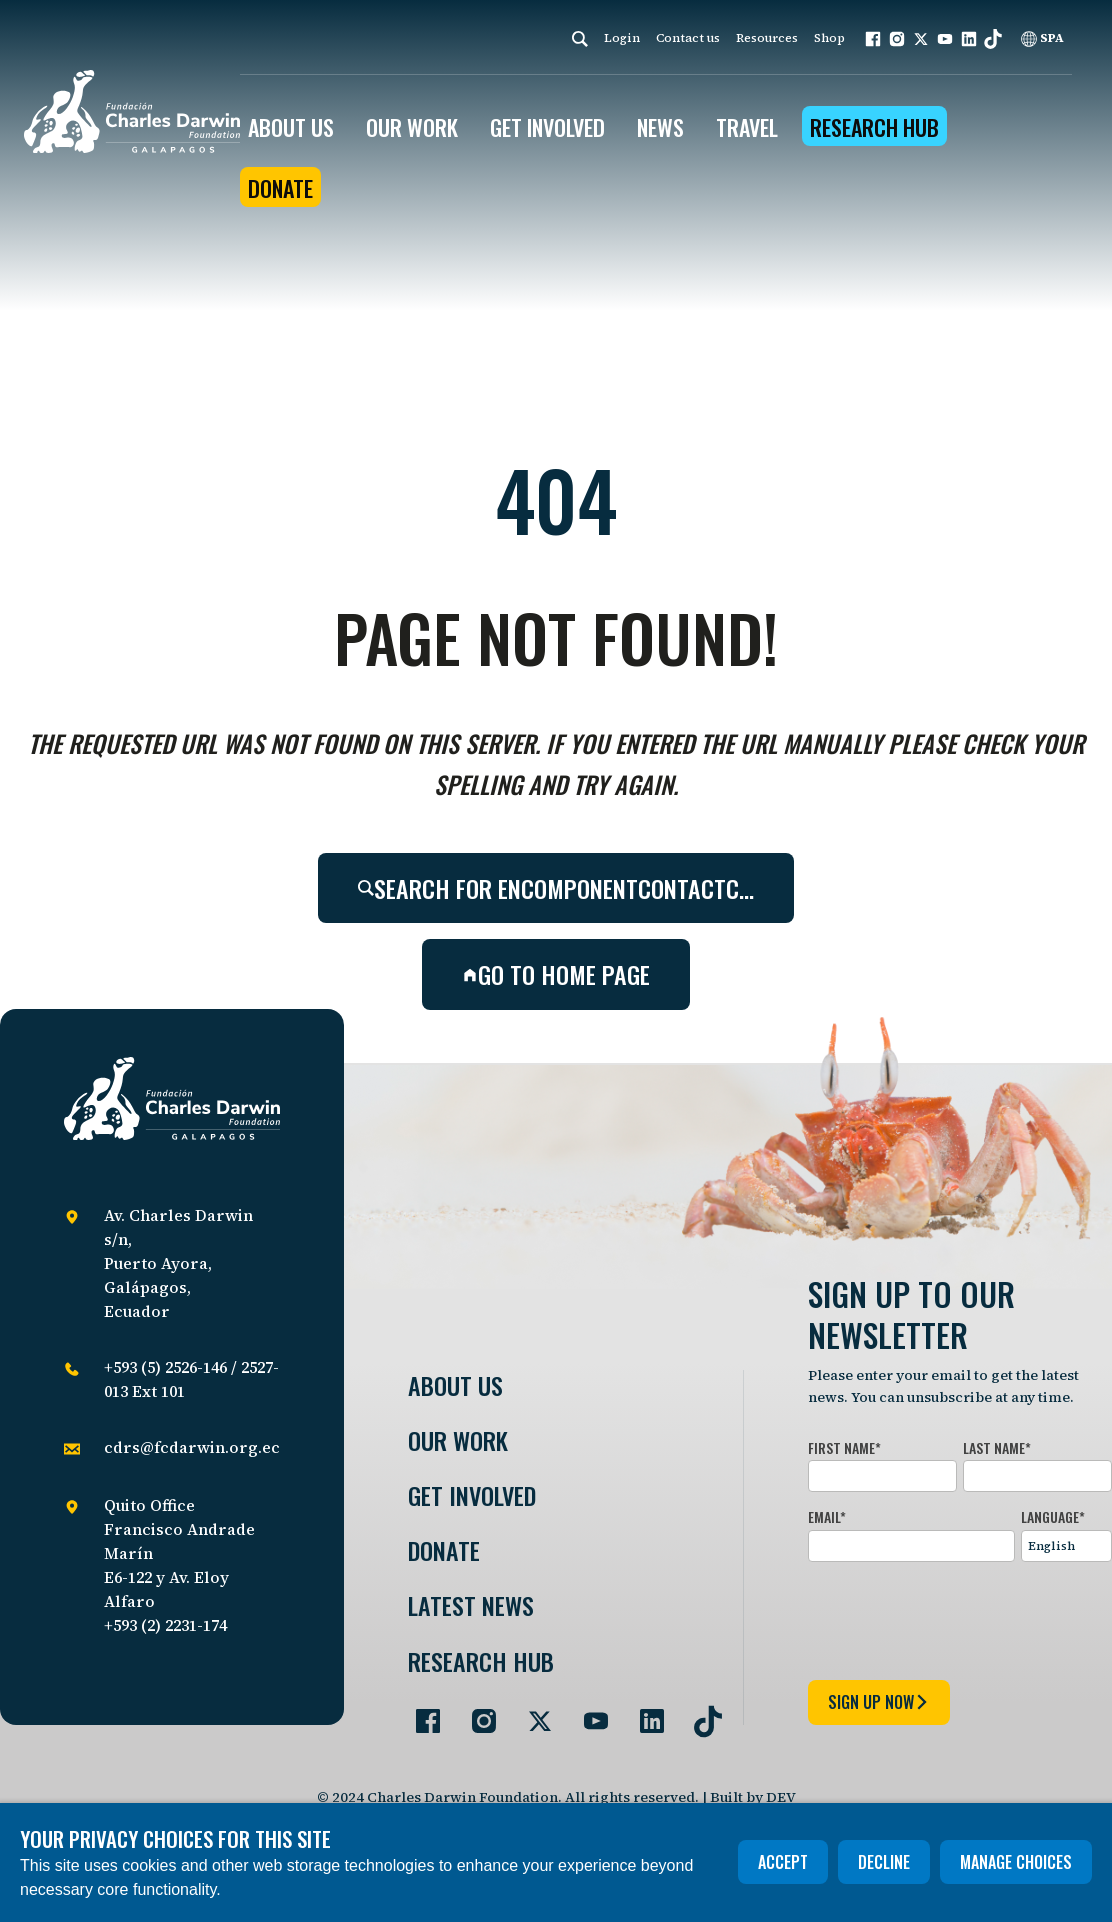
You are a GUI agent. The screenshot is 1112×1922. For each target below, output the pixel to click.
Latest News (471, 1605)
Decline (884, 1862)
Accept (783, 1862)
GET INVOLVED (547, 127)
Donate (280, 188)
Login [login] (622, 38)
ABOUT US (291, 127)
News (660, 127)
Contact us (688, 38)
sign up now (879, 1702)
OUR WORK (412, 127)
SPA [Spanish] (1042, 38)
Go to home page (556, 974)
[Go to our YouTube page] (588, 1713)
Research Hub (874, 127)
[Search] (580, 38)
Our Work (458, 1440)
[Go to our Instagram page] (476, 1713)
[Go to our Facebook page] (420, 1713)
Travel (747, 127)
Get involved (472, 1495)
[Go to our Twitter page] (532, 1713)
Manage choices (1016, 1862)
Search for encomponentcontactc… (556, 888)
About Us (455, 1385)
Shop (829, 38)
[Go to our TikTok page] (700, 1713)
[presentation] (960, 1617)
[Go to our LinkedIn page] (644, 1713)
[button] (873, 39)
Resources (767, 38)
